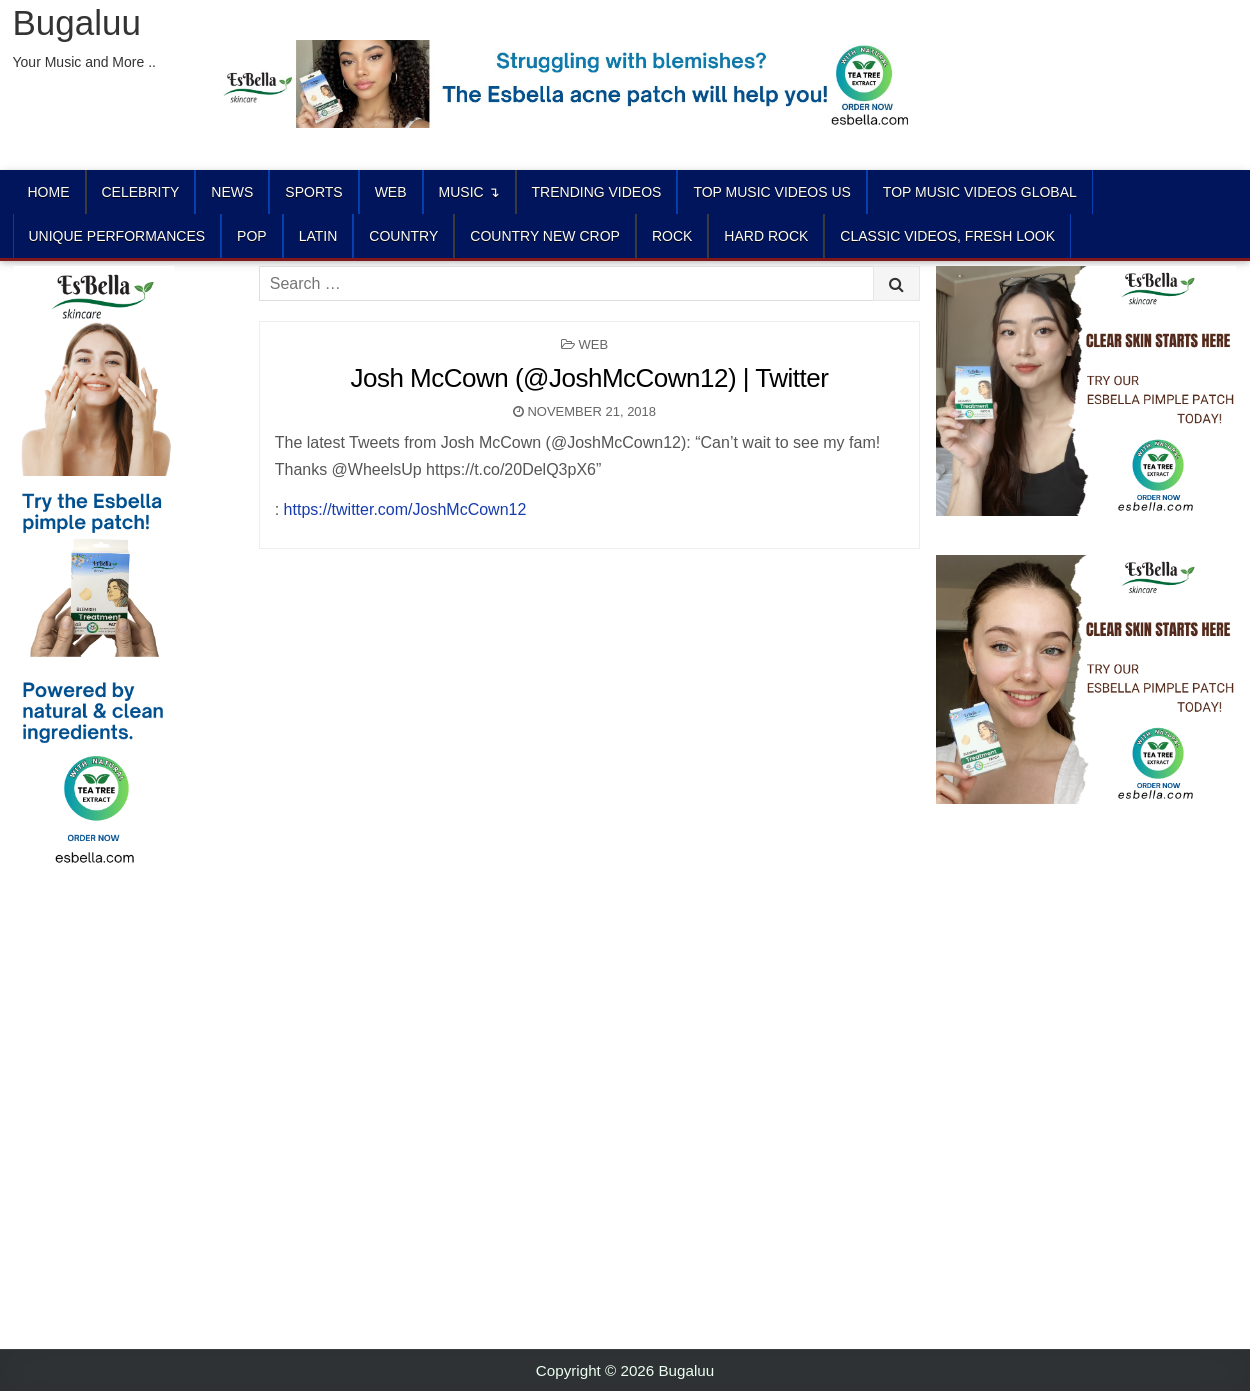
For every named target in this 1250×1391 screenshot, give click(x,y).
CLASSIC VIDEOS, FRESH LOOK (947, 236)
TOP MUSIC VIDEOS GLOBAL (980, 192)
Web (391, 192)
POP (252, 236)
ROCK (672, 236)
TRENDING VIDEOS (597, 192)
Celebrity (141, 192)
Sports (313, 192)
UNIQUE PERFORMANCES (117, 236)
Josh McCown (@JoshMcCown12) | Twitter (589, 378)
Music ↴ (469, 192)
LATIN (318, 236)
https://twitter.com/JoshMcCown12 (405, 509)
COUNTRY (403, 236)
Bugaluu (77, 22)
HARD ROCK (766, 236)
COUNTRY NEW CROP (545, 236)
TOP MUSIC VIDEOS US (771, 192)
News (232, 192)
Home (49, 192)
